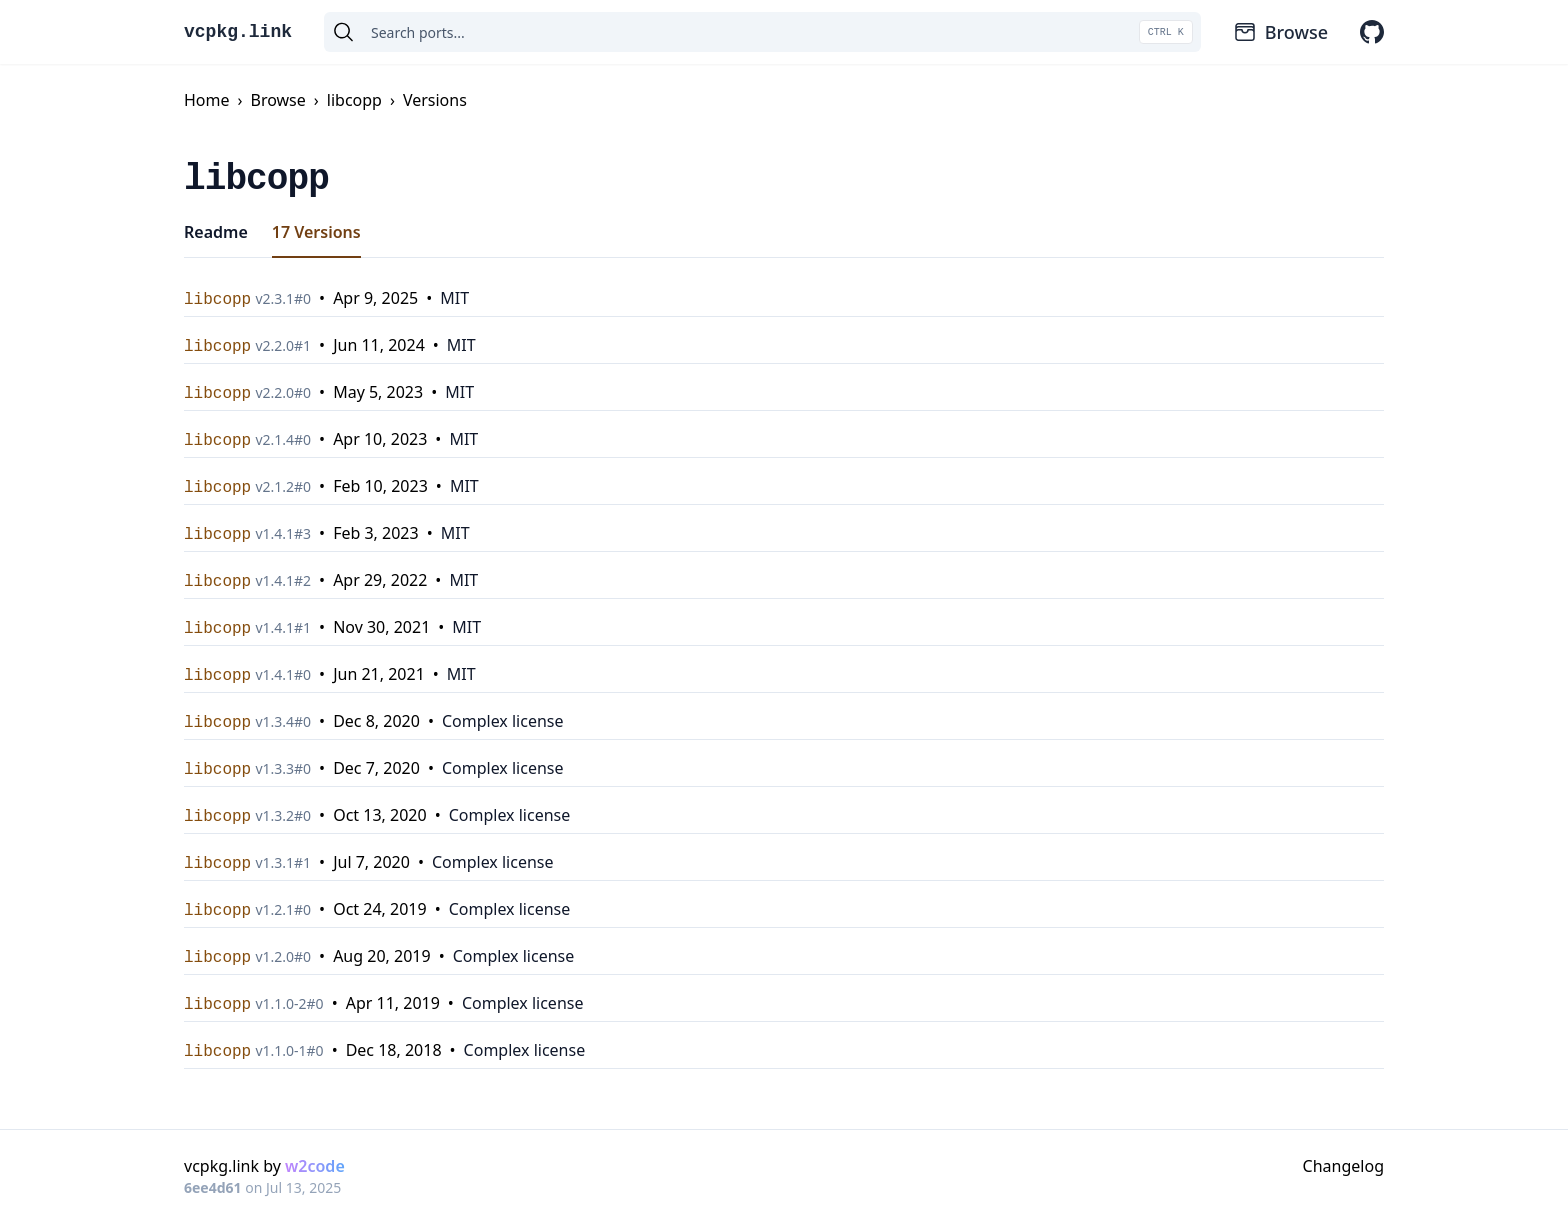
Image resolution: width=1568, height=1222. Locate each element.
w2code (315, 1166)
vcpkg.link (238, 32)
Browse (1280, 32)
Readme (216, 232)
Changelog (1343, 1166)
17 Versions (316, 232)
